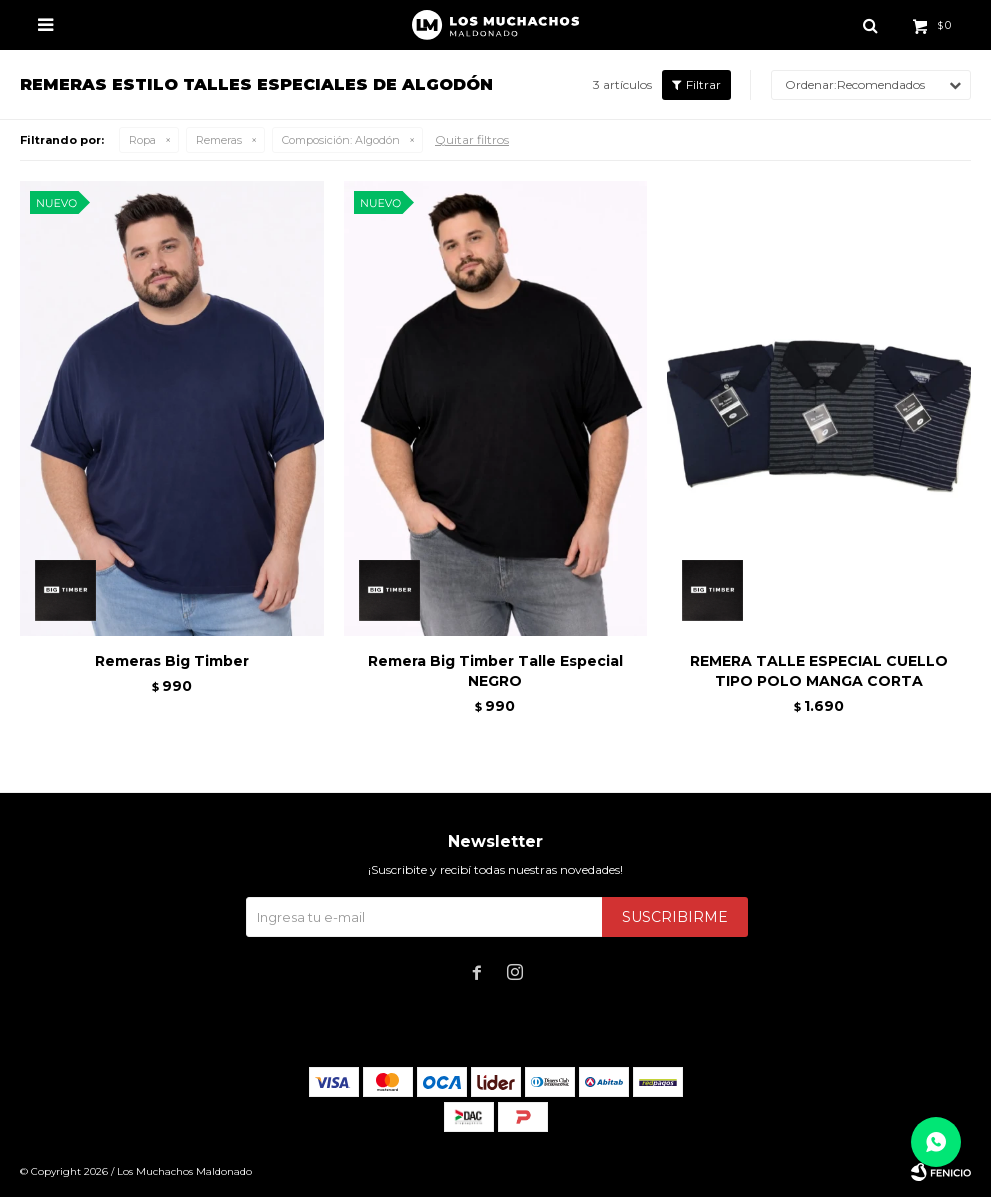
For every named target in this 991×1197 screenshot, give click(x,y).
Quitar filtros (472, 139)
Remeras (219, 140)
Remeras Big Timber (172, 661)
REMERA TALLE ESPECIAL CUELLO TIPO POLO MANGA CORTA (819, 671)
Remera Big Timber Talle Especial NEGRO (495, 671)
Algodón (341, 140)
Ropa (142, 140)
